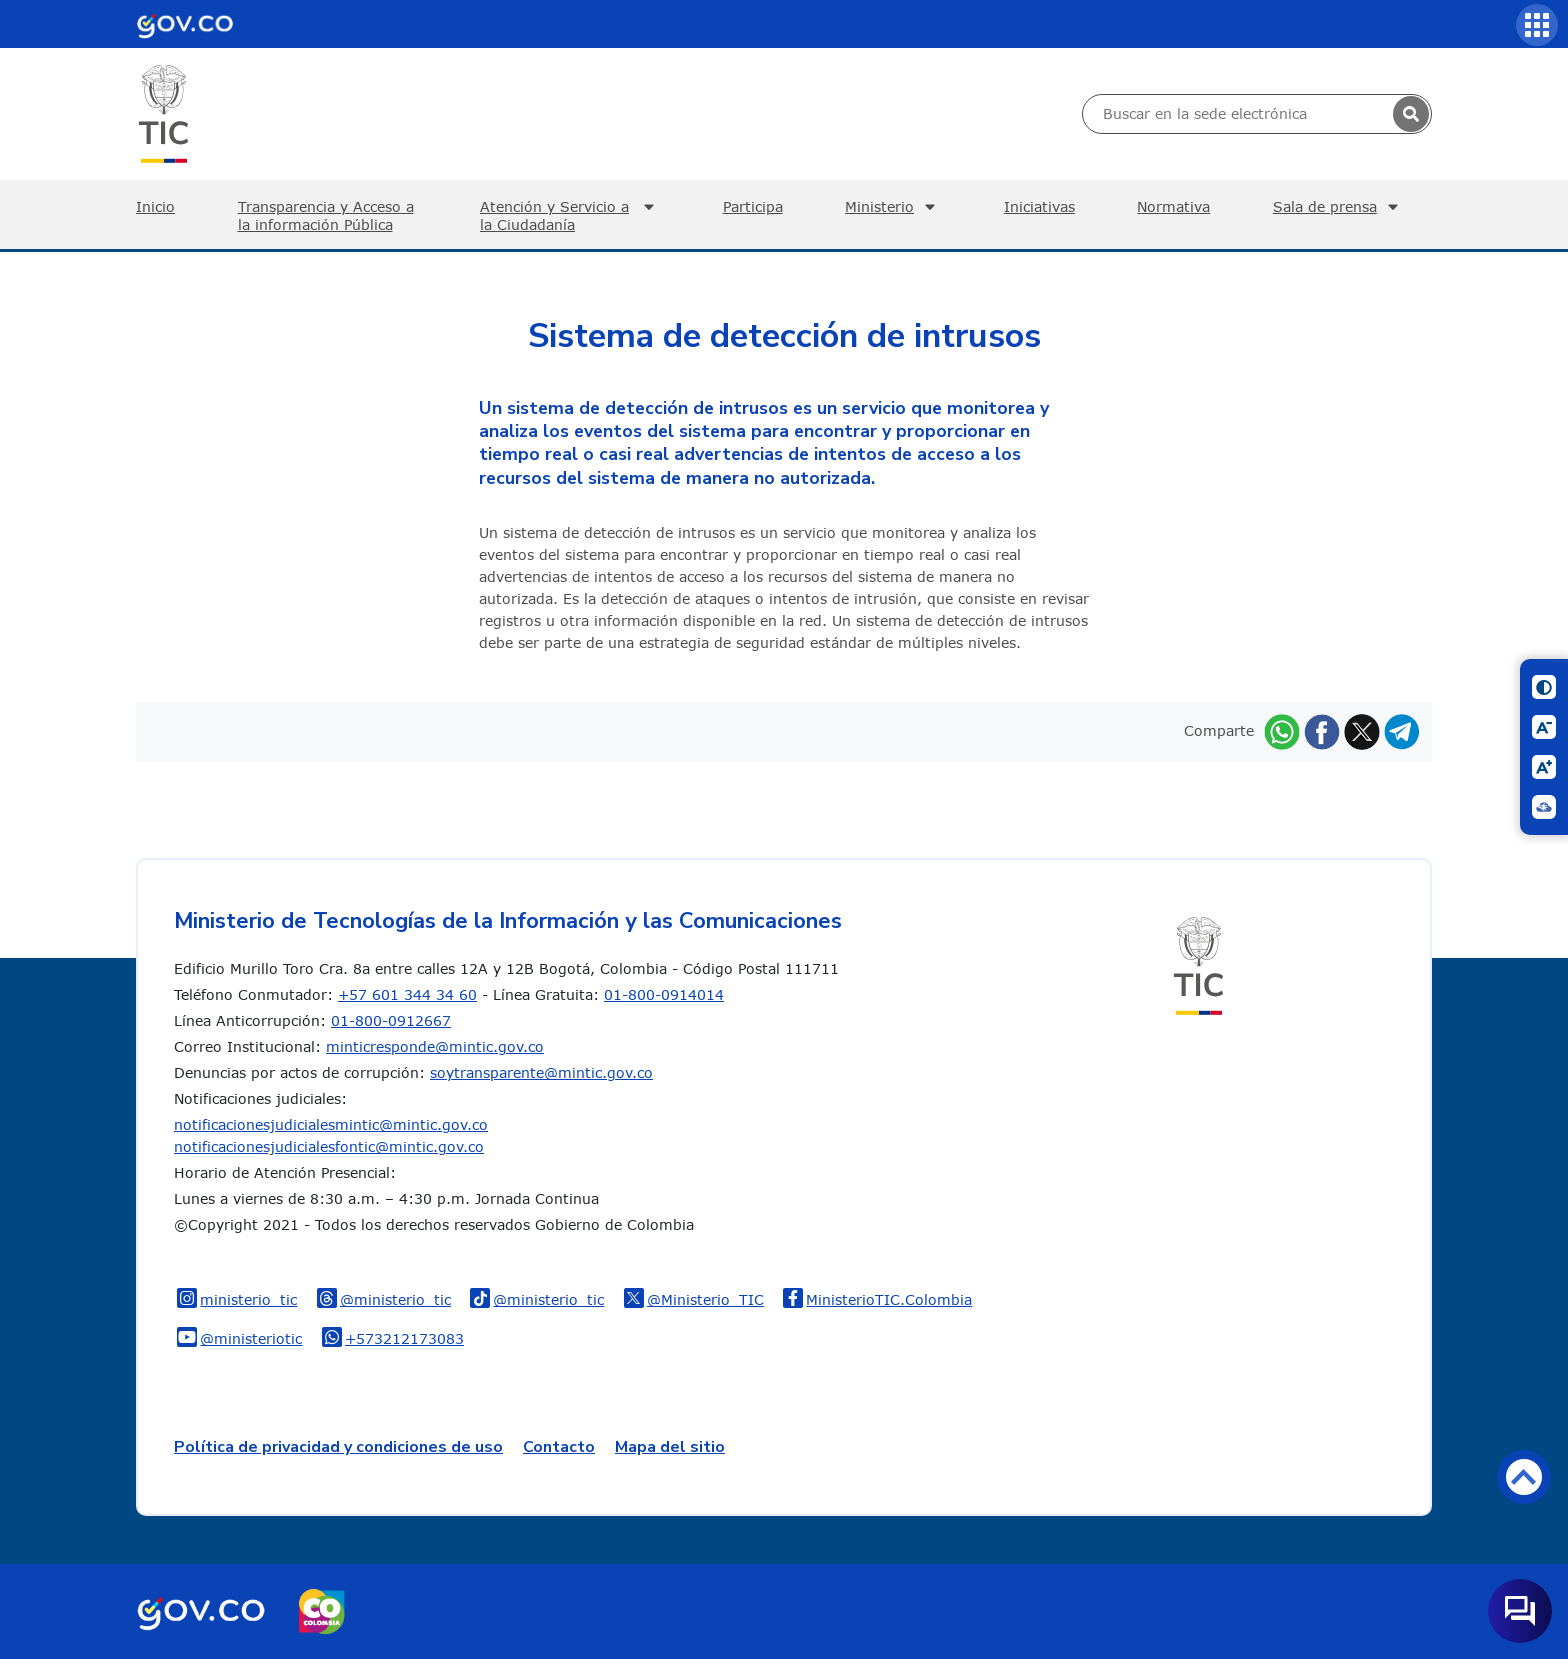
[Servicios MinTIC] (1537, 25)
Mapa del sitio (670, 1447)
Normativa (1173, 206)
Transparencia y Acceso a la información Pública (326, 215)
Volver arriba (1524, 1477)
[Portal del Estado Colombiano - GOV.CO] (185, 24)
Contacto (559, 1447)
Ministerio (893, 207)
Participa (753, 206)
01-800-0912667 (391, 1020)
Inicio (155, 206)
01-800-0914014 (664, 994)
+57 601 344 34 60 (407, 994)
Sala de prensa (1338, 207)
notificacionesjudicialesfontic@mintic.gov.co (329, 1146)
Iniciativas (1039, 206)
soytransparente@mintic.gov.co (541, 1072)
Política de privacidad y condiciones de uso (338, 1447)
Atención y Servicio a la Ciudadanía (570, 215)
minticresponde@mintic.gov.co (435, 1046)
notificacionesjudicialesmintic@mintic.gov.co (331, 1124)
